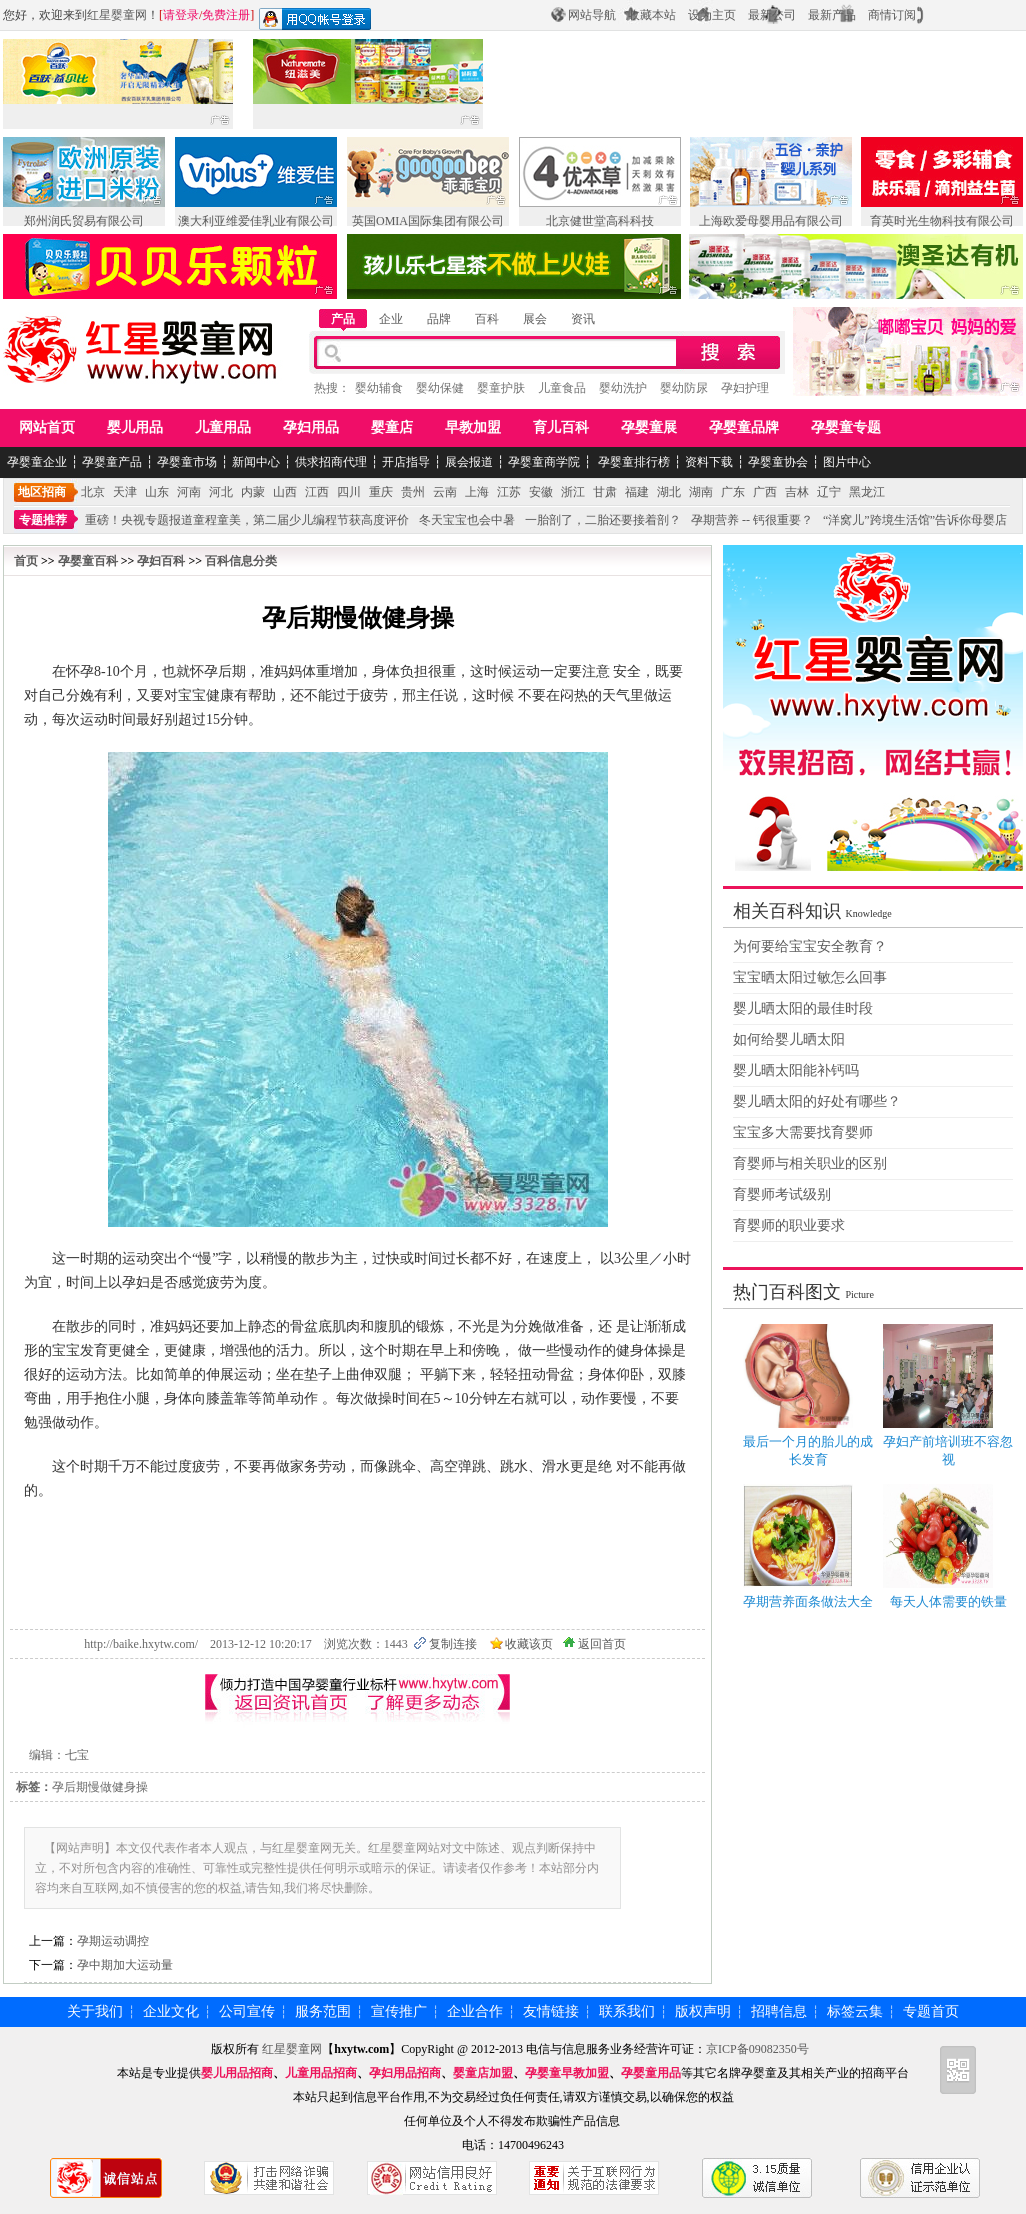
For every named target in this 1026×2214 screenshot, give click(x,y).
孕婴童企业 (37, 462)
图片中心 (847, 462)
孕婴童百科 (88, 561)
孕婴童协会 (778, 462)
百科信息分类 (241, 561)
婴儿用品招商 (237, 2073)
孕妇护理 (745, 388)
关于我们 (95, 2011)
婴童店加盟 (483, 2073)
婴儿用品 (135, 427)
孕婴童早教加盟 (567, 2073)
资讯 (583, 319)
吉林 (797, 492)
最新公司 (772, 15)
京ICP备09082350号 (759, 2049)
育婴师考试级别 (782, 1194)
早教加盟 (473, 427)
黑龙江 (867, 492)
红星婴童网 (117, 15)
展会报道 (469, 462)
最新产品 (832, 15)
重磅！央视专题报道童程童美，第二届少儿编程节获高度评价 (247, 520)
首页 (26, 561)
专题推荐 (43, 520)
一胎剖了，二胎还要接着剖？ (603, 520)
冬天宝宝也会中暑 (467, 520)
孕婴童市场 (187, 462)
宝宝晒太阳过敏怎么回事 (810, 977)
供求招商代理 (331, 462)
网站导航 (592, 15)
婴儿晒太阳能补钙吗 (796, 1070)
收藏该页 (529, 1644)
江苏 (509, 492)
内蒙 (253, 492)
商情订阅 (892, 15)
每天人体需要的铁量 (948, 1601)
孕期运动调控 (113, 1941)
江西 (317, 492)
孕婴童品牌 (744, 427)
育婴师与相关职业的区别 (810, 1163)
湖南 (701, 492)
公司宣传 (247, 2011)
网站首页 (47, 427)
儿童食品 (562, 388)
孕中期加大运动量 (125, 1965)
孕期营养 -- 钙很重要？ (752, 520)
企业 (391, 319)
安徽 (541, 492)
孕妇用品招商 (405, 2073)
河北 (221, 492)
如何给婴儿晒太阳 (789, 1039)
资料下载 (709, 462)
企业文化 (171, 2011)
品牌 (439, 319)
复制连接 (453, 1644)
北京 (93, 492)
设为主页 (712, 15)
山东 (157, 492)
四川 (349, 492)
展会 (535, 319)
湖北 (669, 492)
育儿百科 (561, 427)
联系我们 (627, 2011)
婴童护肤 (501, 388)
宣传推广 (399, 2011)
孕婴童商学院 (544, 462)
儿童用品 (223, 427)
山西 (285, 492)
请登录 (181, 15)
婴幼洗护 (623, 388)
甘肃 (605, 492)
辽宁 (829, 492)
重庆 (381, 492)
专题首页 (931, 2011)
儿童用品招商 (321, 2073)
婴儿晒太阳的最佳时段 (803, 1008)
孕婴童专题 (846, 427)
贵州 (413, 492)
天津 (125, 492)
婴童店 (392, 427)
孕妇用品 (311, 427)
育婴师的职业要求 (789, 1225)
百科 (487, 319)
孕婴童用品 (651, 2073)
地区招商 (42, 492)
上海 (477, 492)
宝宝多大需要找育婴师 (803, 1132)
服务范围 (323, 2011)
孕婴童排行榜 (632, 462)
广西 (765, 492)
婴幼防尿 (684, 388)
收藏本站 (652, 15)
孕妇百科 (161, 561)
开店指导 (406, 462)
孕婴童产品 (112, 462)
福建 (637, 492)
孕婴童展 (649, 427)
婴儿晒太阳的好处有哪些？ (817, 1101)
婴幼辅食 (379, 388)
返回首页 (602, 1644)
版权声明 (703, 2011)
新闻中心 (256, 462)
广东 (733, 492)
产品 (343, 319)
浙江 (573, 492)
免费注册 (226, 15)
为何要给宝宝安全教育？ (810, 946)
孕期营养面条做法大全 (808, 1601)
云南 (445, 492)
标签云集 (855, 2011)
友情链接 (551, 2011)
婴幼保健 (440, 388)
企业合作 (475, 2011)
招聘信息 (779, 2011)
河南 (189, 492)
